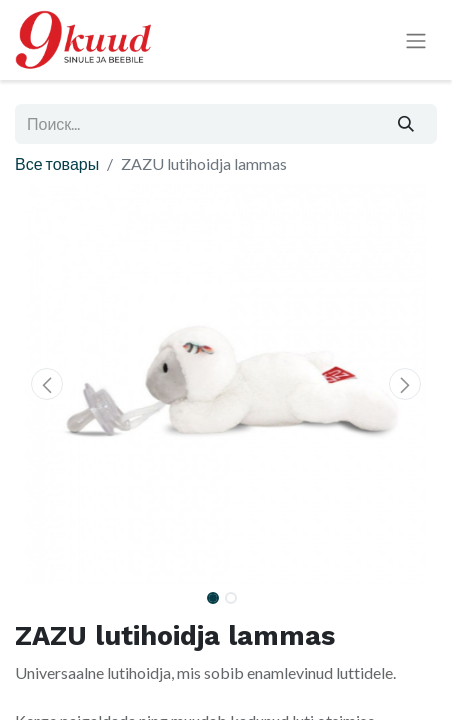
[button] (46, 384)
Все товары (57, 163)
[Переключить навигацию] (416, 40)
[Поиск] (406, 124)
